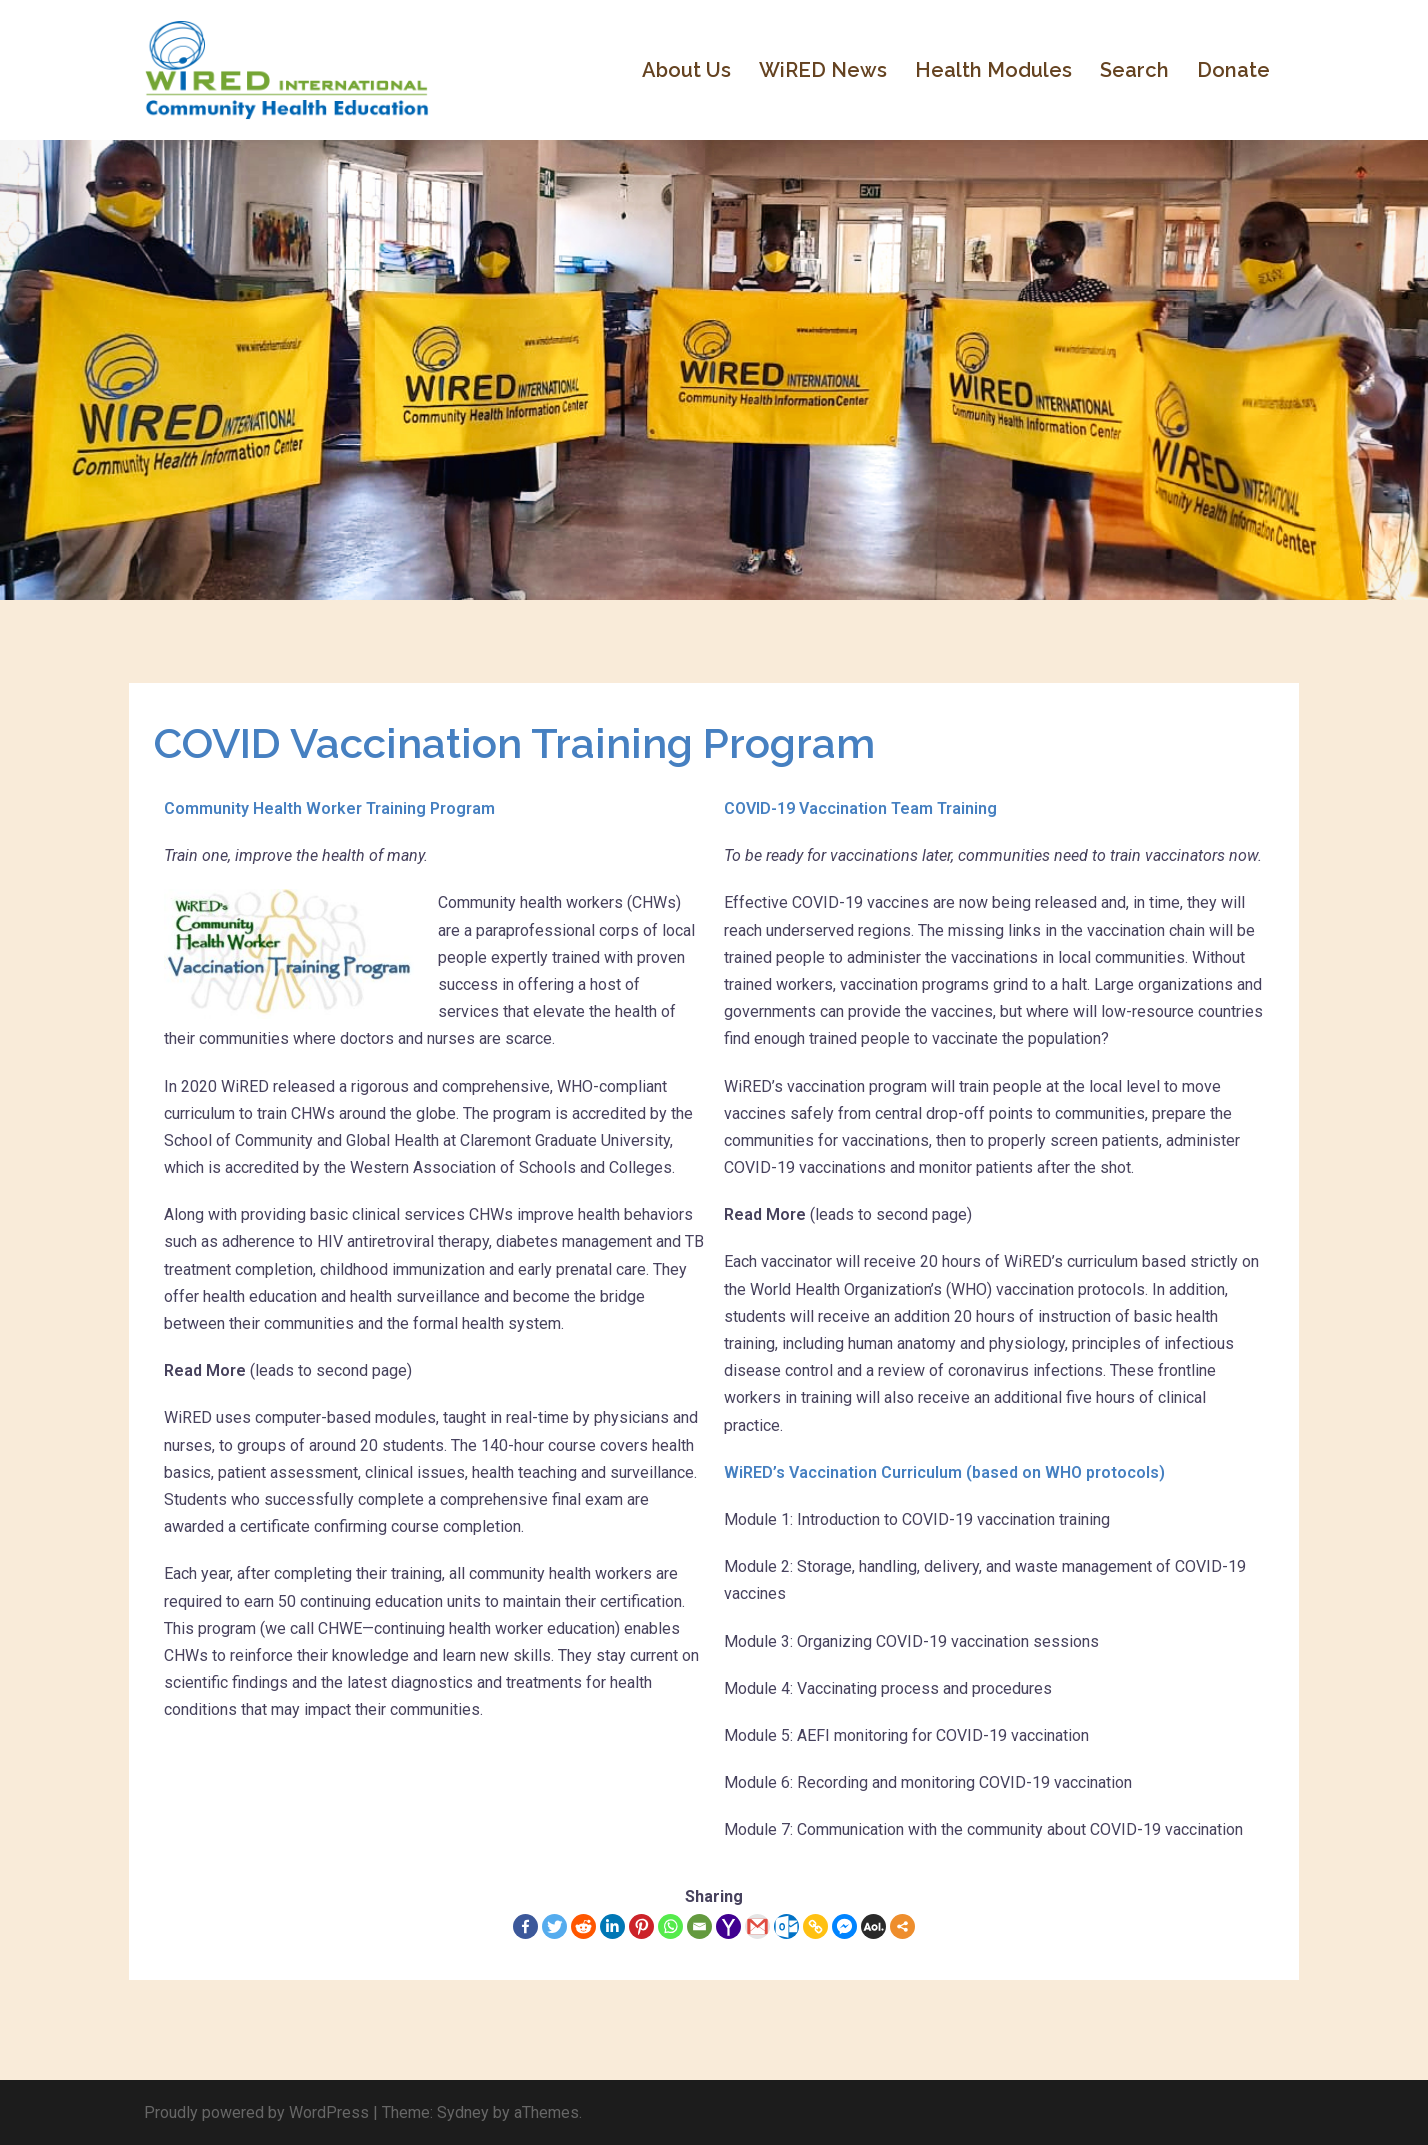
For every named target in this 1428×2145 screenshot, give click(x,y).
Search (1134, 70)
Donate (1233, 70)
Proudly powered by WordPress (256, 2112)
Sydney (463, 2112)
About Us (686, 70)
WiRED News (823, 70)
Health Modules (993, 70)
